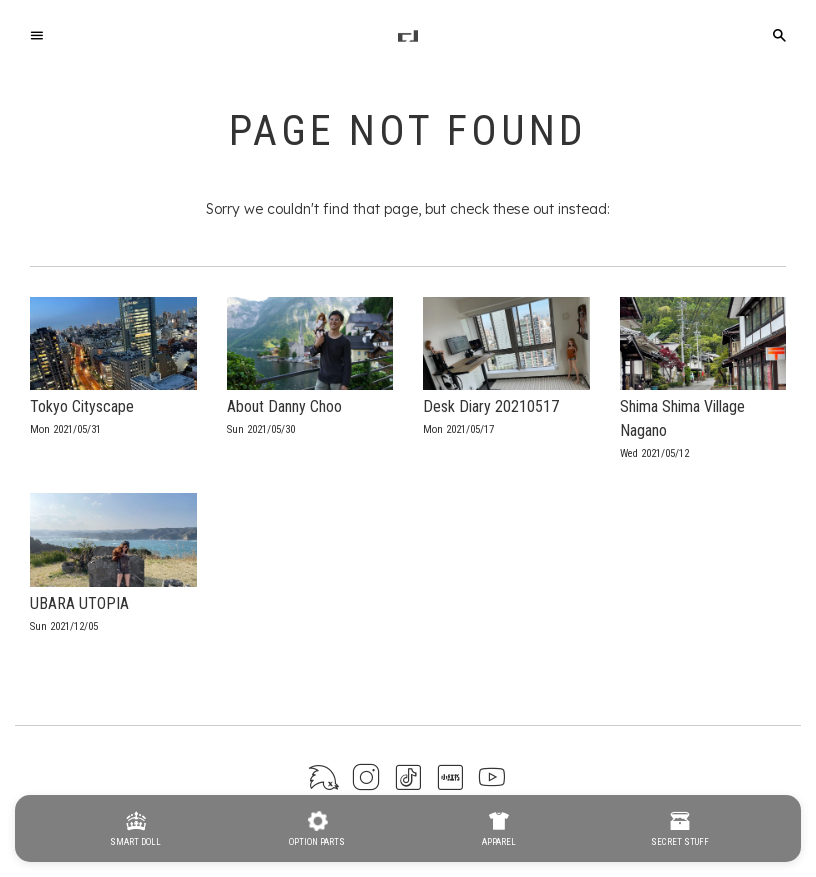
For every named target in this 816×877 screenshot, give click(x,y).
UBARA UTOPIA (79, 603)
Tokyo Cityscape (82, 406)
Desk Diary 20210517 (491, 406)
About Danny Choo (284, 406)
